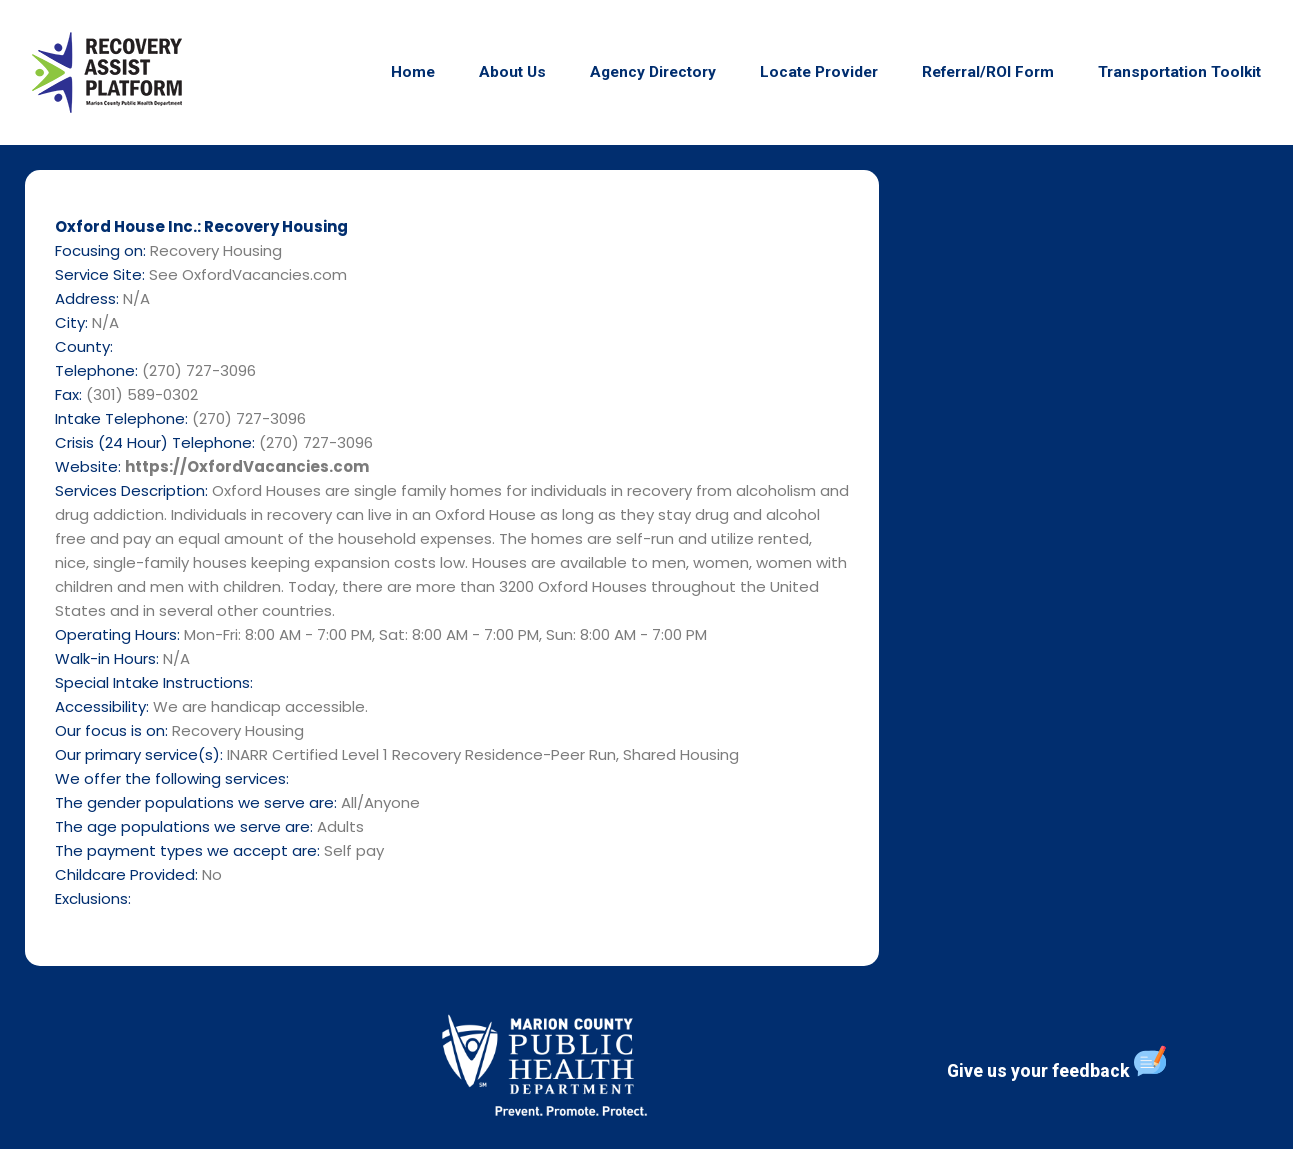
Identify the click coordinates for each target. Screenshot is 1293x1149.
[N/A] (1093, 559)
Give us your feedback (1056, 1063)
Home (413, 72)
